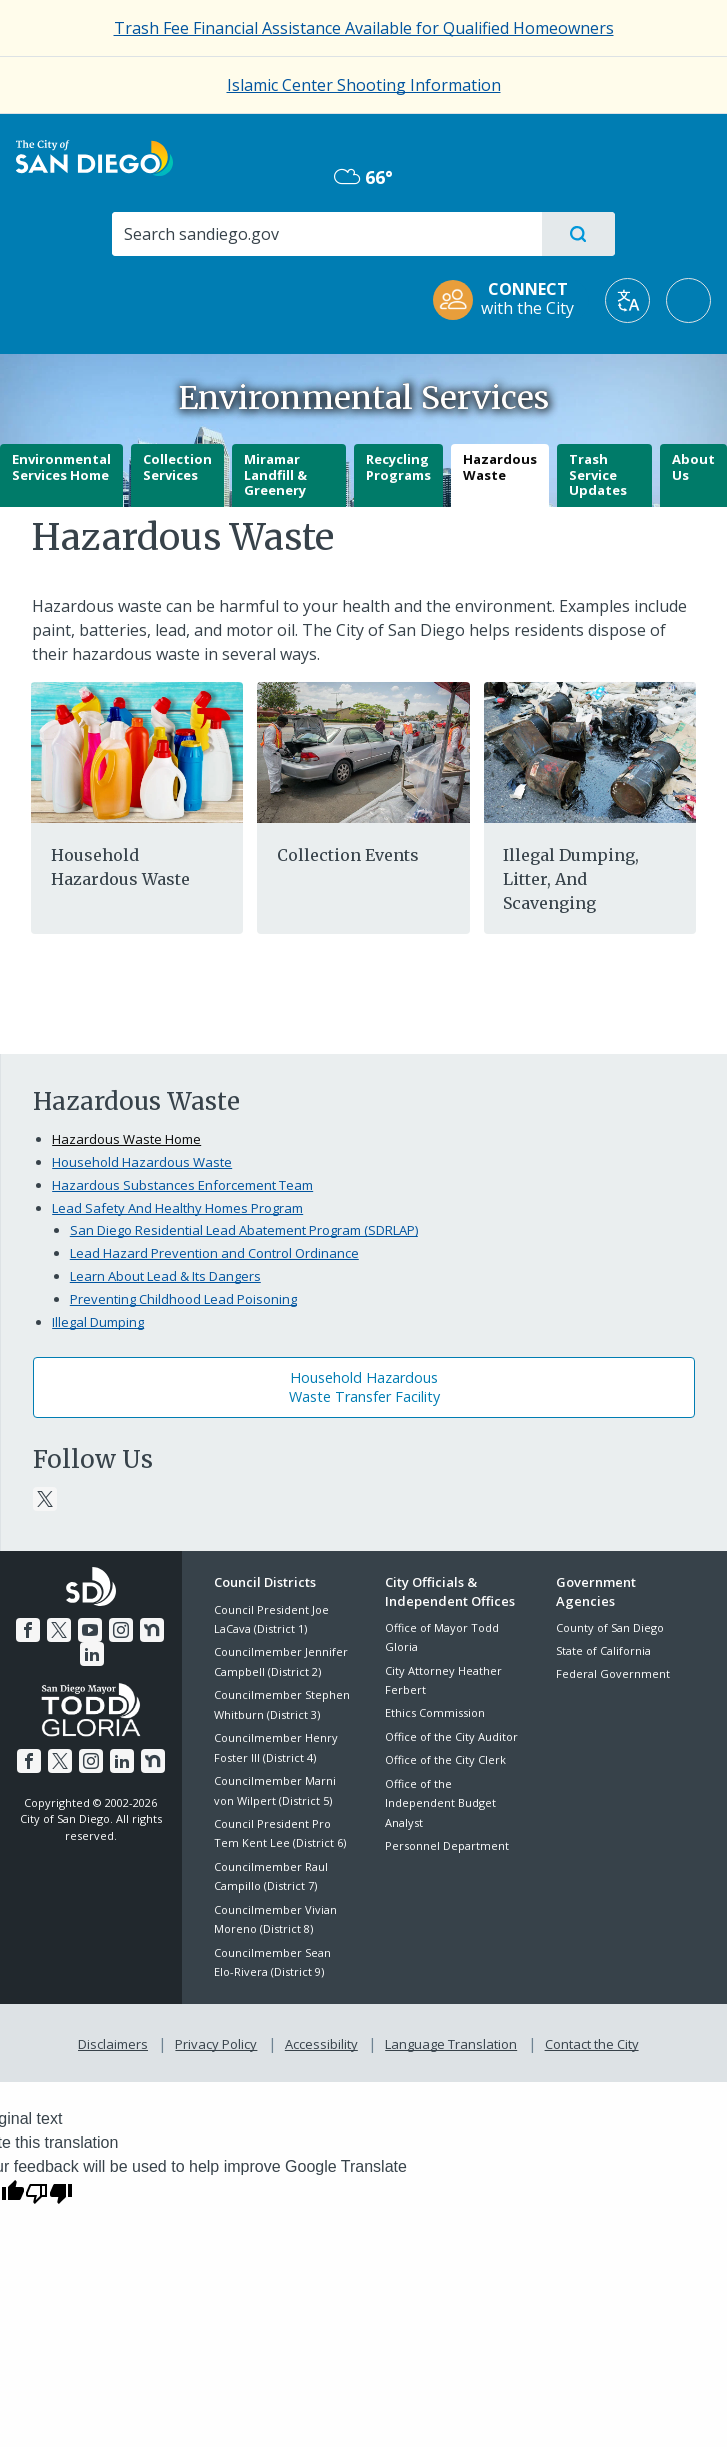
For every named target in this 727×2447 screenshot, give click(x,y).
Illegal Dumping (98, 1322)
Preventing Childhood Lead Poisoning (183, 1299)
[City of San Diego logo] (94, 156)
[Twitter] (45, 1499)
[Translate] (627, 300)
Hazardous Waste (500, 467)
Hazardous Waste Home (126, 1139)
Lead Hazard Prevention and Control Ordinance (214, 1253)
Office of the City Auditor (451, 1736)
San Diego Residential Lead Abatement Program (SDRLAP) (244, 1230)
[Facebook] (31, 1628)
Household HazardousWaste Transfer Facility (364, 1387)
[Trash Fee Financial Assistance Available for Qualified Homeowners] (364, 28)
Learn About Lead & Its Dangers (165, 1276)
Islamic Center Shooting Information (364, 85)
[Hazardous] (137, 751)
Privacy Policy (218, 2041)
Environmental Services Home (61, 467)
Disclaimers (117, 2041)
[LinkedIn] (92, 1652)
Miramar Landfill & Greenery (275, 474)
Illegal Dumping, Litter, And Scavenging (571, 879)
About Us (693, 467)
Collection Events (348, 855)
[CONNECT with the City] (510, 300)
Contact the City (588, 2041)
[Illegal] (590, 751)
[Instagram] (120, 1628)
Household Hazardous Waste (142, 1162)
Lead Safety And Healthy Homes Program (177, 1208)
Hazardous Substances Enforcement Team (182, 1185)
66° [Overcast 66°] (363, 177)
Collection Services (177, 467)
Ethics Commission (435, 1712)
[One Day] (363, 751)
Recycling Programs (398, 467)
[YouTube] (90, 1628)
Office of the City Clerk (445, 1759)
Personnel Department (447, 1845)
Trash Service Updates (598, 474)
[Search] (326, 234)
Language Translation (449, 2041)
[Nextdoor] (149, 1628)
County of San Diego (610, 1627)
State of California (603, 1650)
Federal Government (613, 1673)
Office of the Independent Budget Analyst (440, 1803)
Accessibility (321, 2041)
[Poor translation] (49, 2189)
